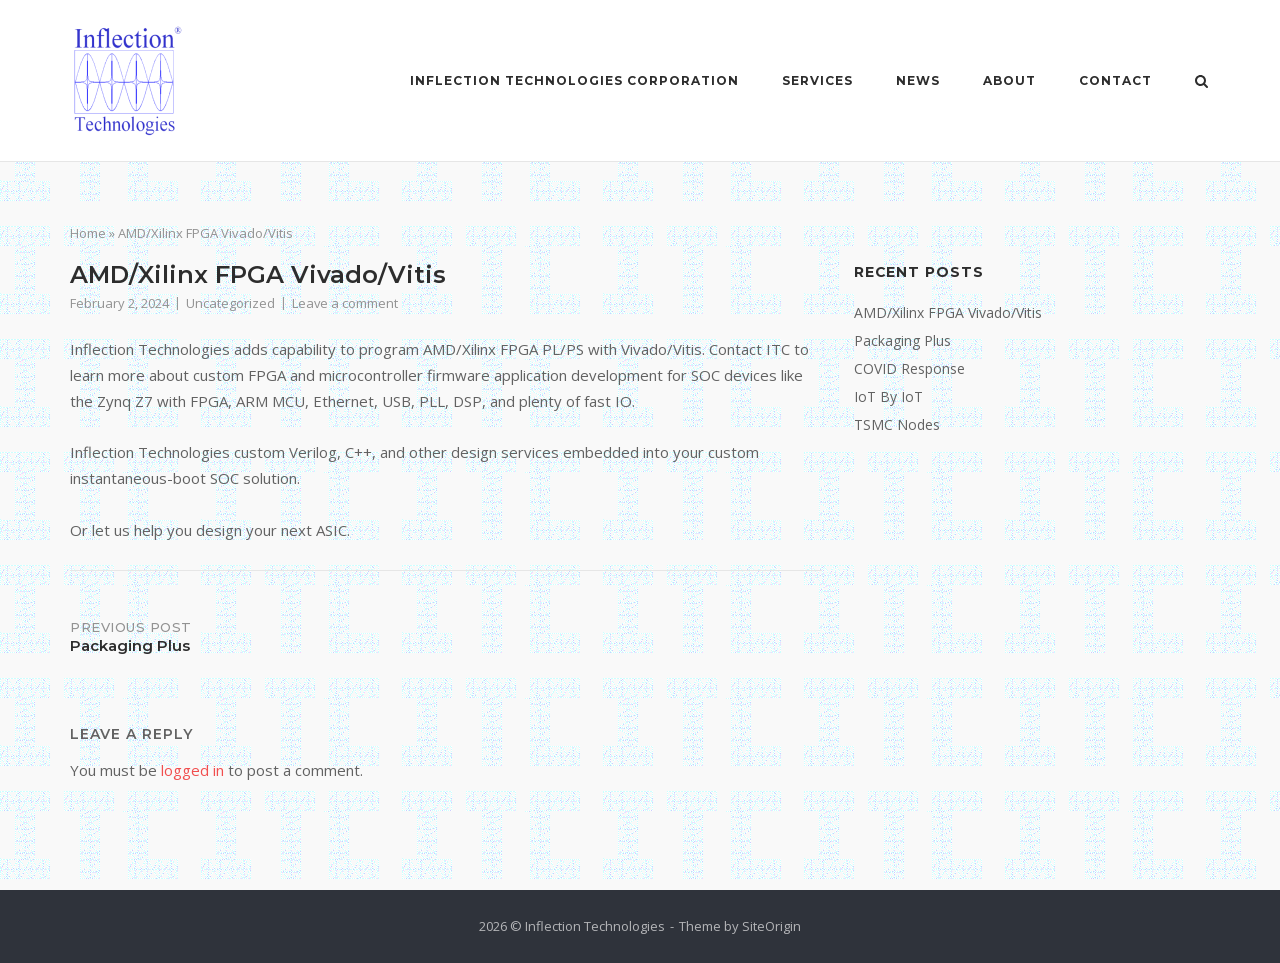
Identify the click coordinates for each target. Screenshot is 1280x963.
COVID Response (909, 368)
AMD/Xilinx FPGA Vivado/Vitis (948, 312)
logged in (192, 770)
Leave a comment (345, 303)
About (1009, 80)
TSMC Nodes (897, 424)
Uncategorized (230, 303)
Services (817, 80)
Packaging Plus (902, 340)
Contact (1115, 80)
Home (88, 233)
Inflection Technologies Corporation (574, 80)
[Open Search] (1201, 83)
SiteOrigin (771, 926)
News (918, 80)
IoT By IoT (888, 396)
